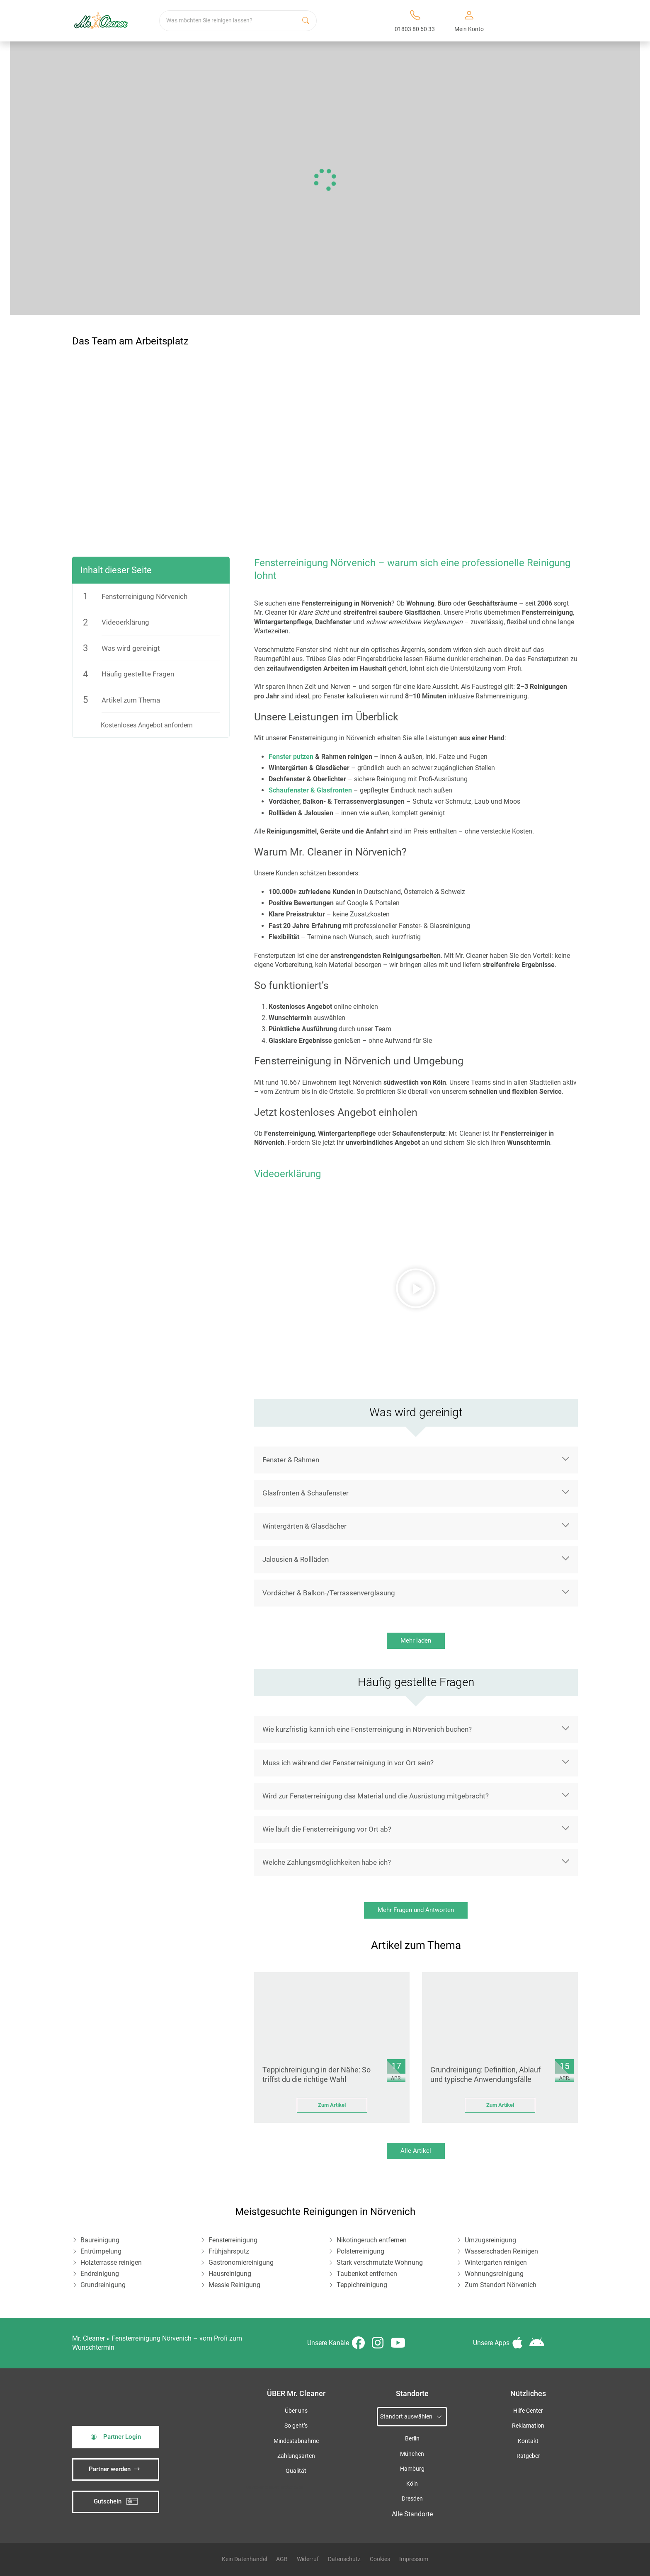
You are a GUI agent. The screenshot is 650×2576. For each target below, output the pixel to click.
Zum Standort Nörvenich (500, 2285)
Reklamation (528, 2425)
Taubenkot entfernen (367, 2274)
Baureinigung (99, 2240)
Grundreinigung (103, 2285)
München (412, 2453)
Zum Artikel (332, 2105)
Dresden (412, 2498)
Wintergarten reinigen (496, 2262)
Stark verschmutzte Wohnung (380, 2262)
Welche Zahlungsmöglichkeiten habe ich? (326, 1862)
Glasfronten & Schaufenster (305, 1493)
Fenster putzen (291, 757)
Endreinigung (99, 2274)
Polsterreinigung (360, 2251)
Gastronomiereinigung (241, 2262)
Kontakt (528, 2441)
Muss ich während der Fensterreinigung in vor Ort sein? (348, 1763)
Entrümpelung (100, 2251)
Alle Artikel (415, 2150)
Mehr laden (415, 1640)
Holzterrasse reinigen (111, 2262)
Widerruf (308, 2559)
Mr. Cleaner (88, 2338)
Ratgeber (528, 2456)
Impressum (413, 2559)
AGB (282, 2559)
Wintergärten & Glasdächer (304, 1526)
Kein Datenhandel (244, 2559)
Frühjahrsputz (229, 2251)
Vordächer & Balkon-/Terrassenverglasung (328, 1593)
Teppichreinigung (362, 2285)
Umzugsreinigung (490, 2240)
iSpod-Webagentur (286, 2487)
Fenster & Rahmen (290, 1460)
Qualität (296, 2470)
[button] (416, 1288)
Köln (412, 2483)
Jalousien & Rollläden (295, 1559)
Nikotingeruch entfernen (372, 2240)
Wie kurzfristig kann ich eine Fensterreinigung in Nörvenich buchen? (367, 1729)
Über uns (296, 2410)
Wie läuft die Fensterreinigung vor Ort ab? (326, 1829)
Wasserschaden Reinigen (501, 2251)
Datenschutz (344, 2559)
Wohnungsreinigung (494, 2274)
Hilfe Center (528, 2410)
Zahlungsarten (296, 2456)
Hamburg (412, 2468)
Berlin (412, 2438)
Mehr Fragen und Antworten (416, 1910)
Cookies (380, 2559)
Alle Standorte (412, 2514)
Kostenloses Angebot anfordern (147, 725)
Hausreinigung (230, 2274)
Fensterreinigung (233, 2240)
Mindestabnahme (296, 2441)
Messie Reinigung (234, 2285)
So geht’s (296, 2425)
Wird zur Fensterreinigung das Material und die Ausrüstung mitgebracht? (375, 1796)
